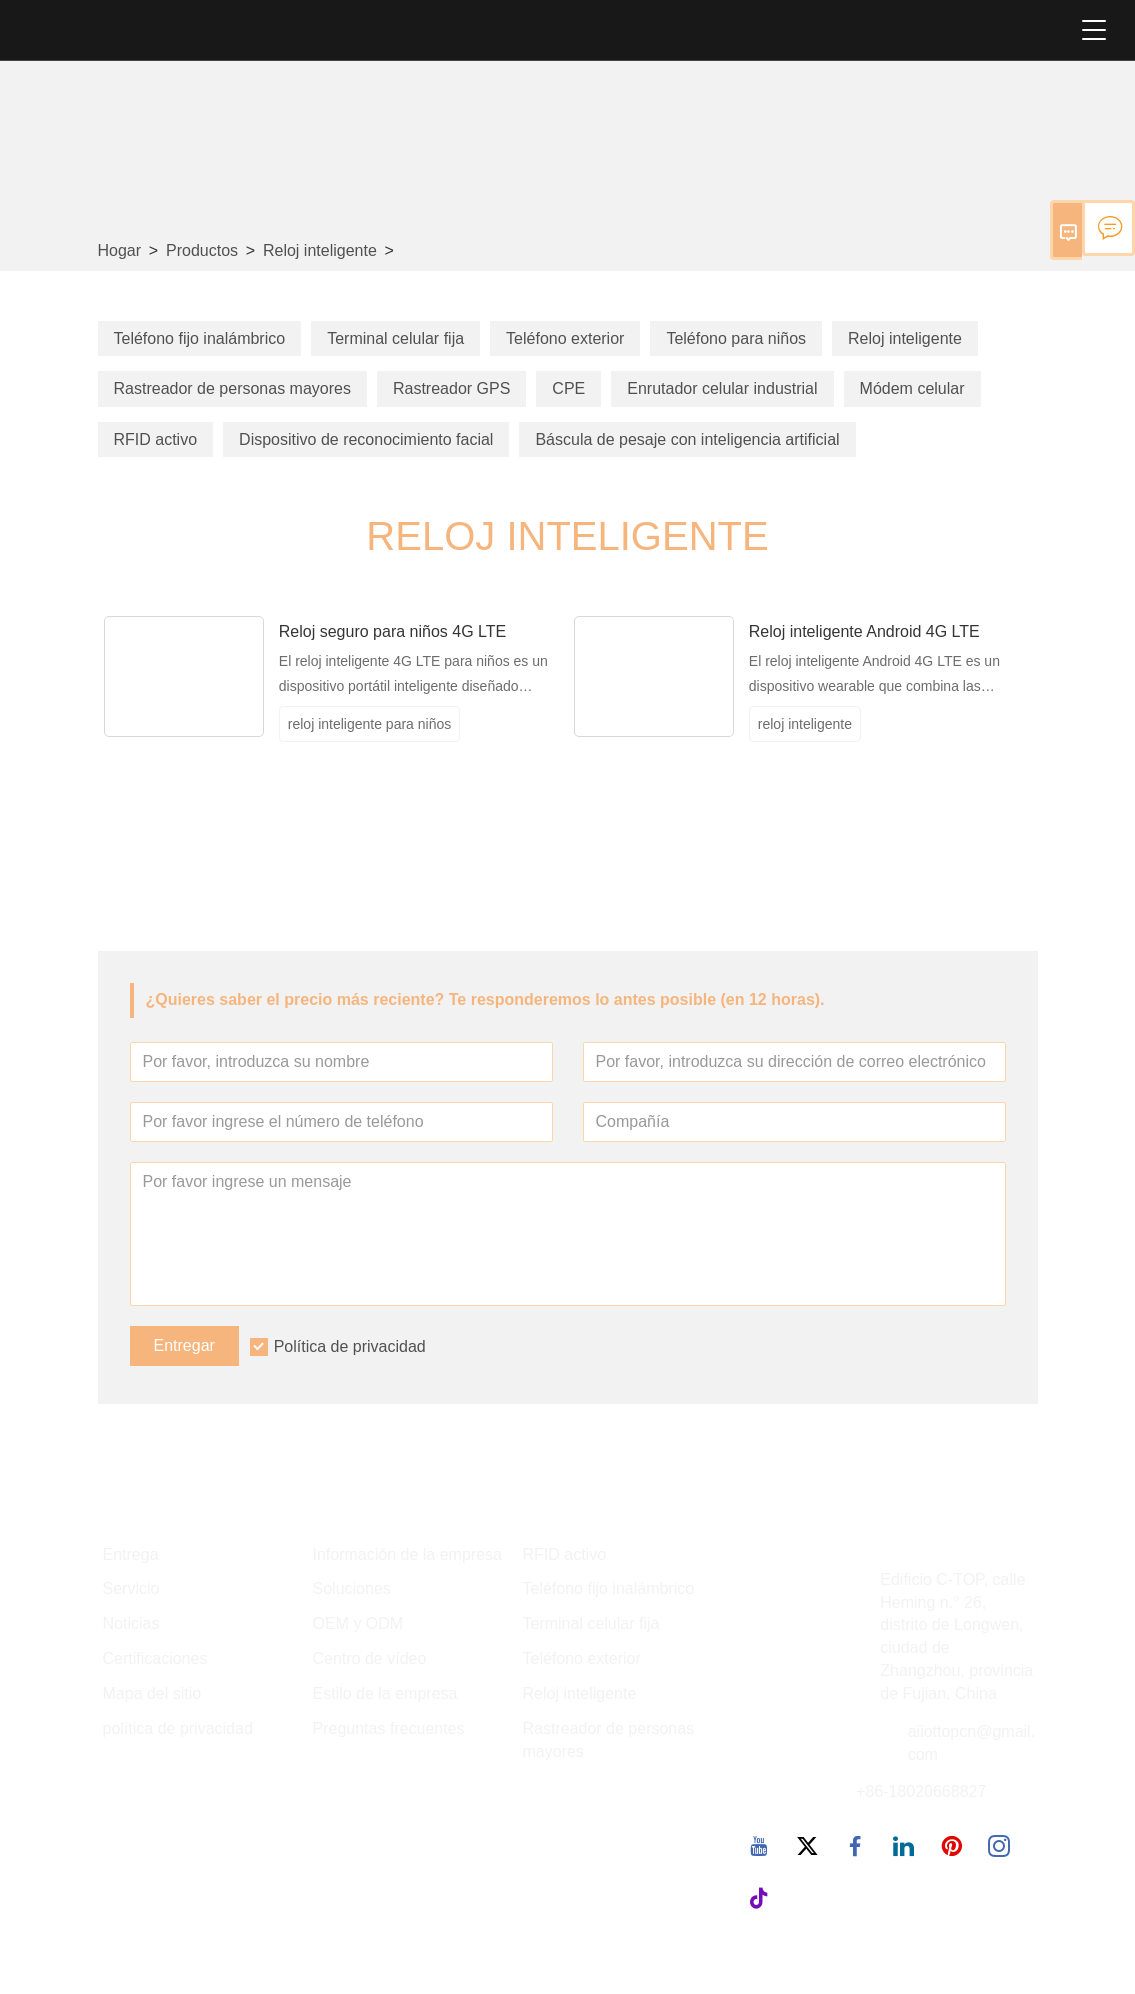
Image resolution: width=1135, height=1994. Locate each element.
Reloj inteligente (320, 250)
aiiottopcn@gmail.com (971, 1743)
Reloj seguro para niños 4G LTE (392, 631)
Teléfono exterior (565, 338)
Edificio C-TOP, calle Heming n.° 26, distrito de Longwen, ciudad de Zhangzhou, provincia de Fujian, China (956, 1636)
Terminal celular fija (395, 338)
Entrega (131, 1554)
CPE (568, 388)
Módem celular (912, 388)
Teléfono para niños (736, 338)
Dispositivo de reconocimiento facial (366, 439)
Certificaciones (155, 1658)
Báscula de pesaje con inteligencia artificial (687, 439)
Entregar (184, 1345)
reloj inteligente (805, 724)
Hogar (120, 250)
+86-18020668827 (921, 1791)
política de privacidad (178, 1728)
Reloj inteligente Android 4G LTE (864, 631)
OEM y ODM (358, 1623)
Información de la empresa (407, 1554)
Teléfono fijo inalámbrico (200, 338)
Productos (202, 250)
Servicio (131, 1588)
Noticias (131, 1623)
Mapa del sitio (152, 1693)
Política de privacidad (350, 1346)
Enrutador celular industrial (722, 388)
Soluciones (352, 1588)
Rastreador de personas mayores (232, 388)
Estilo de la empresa (385, 1693)
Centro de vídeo (370, 1658)
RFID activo (156, 439)
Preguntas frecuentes (389, 1728)
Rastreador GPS (451, 388)
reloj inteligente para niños (369, 724)
